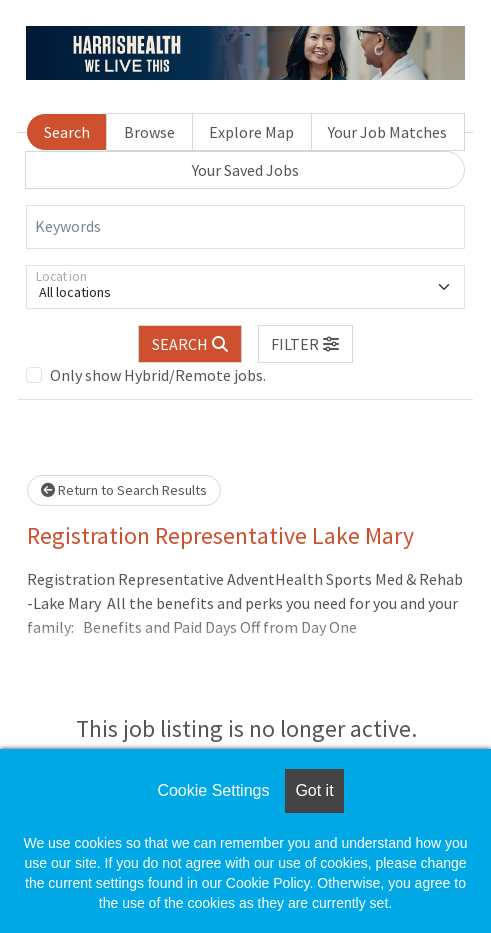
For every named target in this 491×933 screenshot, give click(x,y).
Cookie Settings (213, 790)
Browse (149, 132)
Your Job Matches (387, 132)
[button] (306, 344)
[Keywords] (245, 227)
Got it (314, 790)
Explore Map (251, 132)
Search (67, 132)
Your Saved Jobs (245, 170)
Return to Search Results (124, 490)
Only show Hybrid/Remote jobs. (158, 375)
